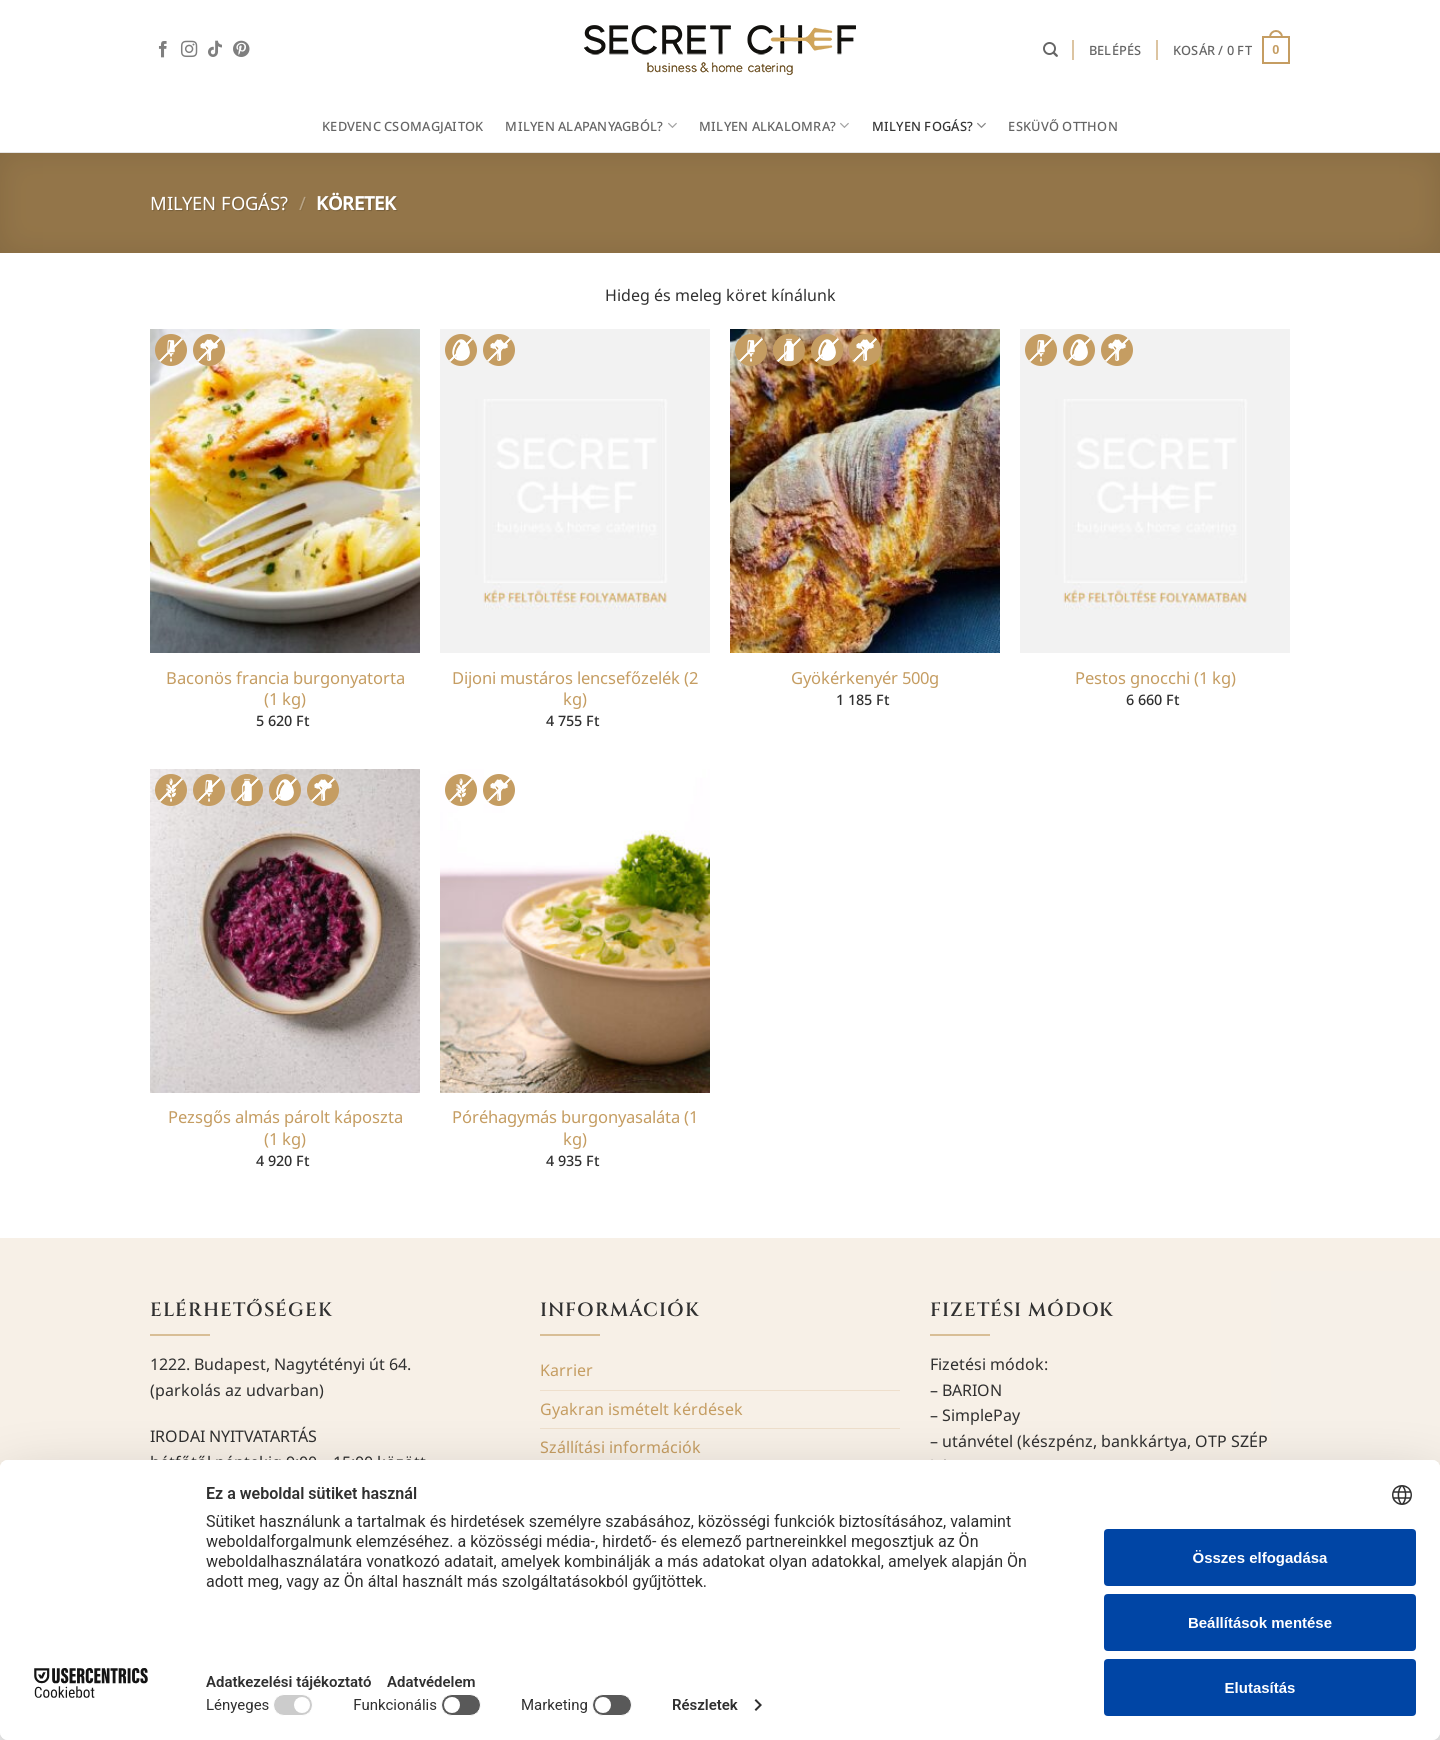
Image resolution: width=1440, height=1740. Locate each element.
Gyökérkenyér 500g (865, 678)
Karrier (566, 1370)
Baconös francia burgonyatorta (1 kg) (285, 688)
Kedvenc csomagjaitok (402, 126)
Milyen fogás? (219, 202)
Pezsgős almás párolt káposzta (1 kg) (285, 1127)
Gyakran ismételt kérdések (641, 1409)
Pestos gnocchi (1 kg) (1155, 678)
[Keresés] (1050, 50)
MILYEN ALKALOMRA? (774, 125)
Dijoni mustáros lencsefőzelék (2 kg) (575, 688)
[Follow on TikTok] (215, 50)
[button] (1115, 50)
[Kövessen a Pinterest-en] (241, 50)
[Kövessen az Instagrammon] (189, 50)
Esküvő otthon (1062, 126)
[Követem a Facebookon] (163, 50)
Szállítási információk (620, 1447)
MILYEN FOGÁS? (929, 125)
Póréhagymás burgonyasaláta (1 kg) (575, 1127)
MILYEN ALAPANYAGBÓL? (591, 125)
